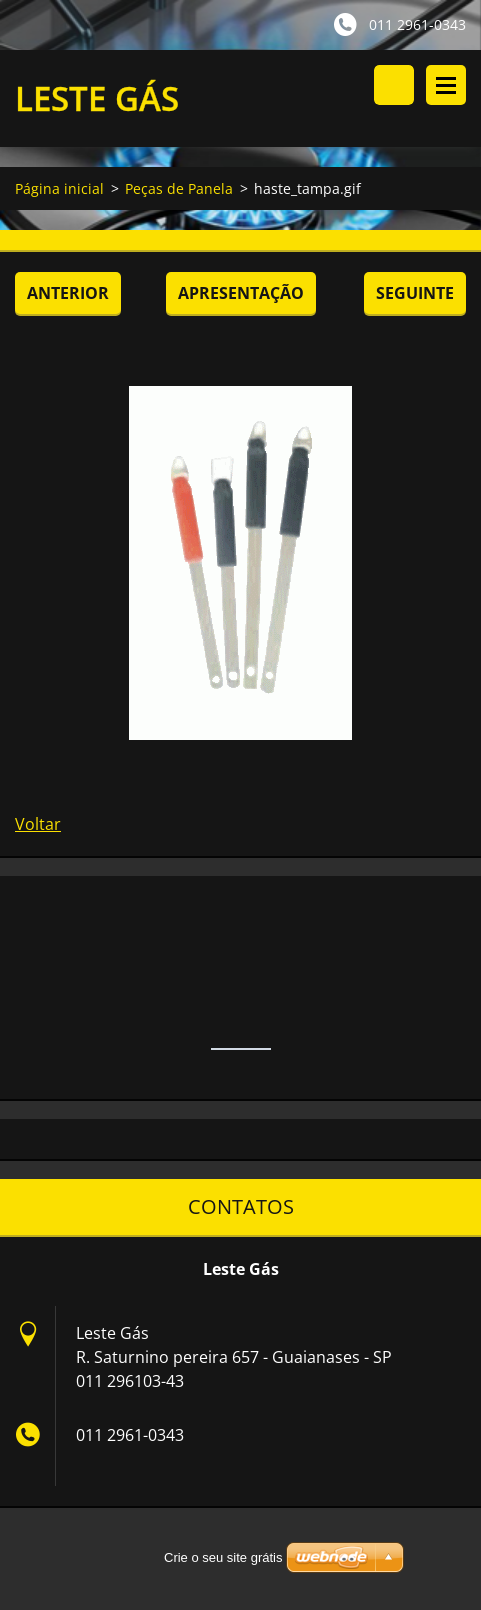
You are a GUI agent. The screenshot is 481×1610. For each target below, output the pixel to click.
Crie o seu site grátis (223, 1557)
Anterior (68, 293)
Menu (446, 85)
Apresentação (241, 293)
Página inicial (59, 188)
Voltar (38, 824)
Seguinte (415, 293)
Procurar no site (394, 85)
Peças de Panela (179, 188)
